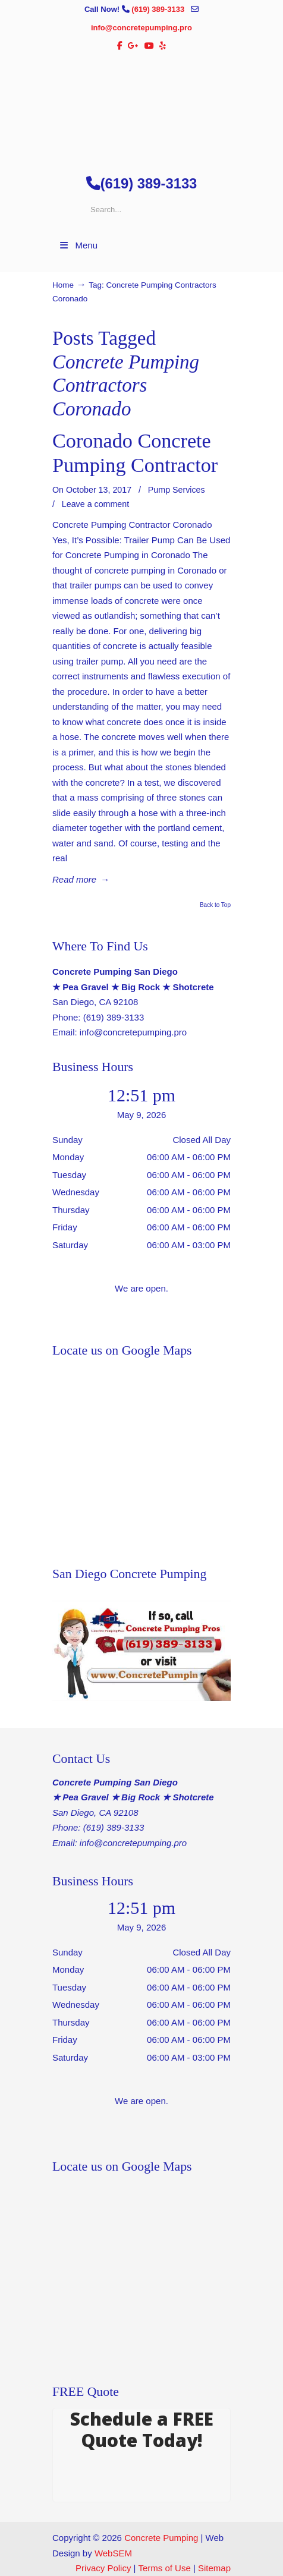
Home (63, 285)
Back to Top (215, 905)
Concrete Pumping (161, 2538)
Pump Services (176, 490)
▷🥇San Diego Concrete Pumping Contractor (141, 108)
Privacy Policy (103, 2568)
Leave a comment (95, 504)
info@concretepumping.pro (141, 27)
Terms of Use (164, 2568)
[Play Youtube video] (141, 1651)
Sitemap (214, 2568)
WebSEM (113, 2553)
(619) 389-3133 (159, 9)
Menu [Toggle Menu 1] (78, 245)
